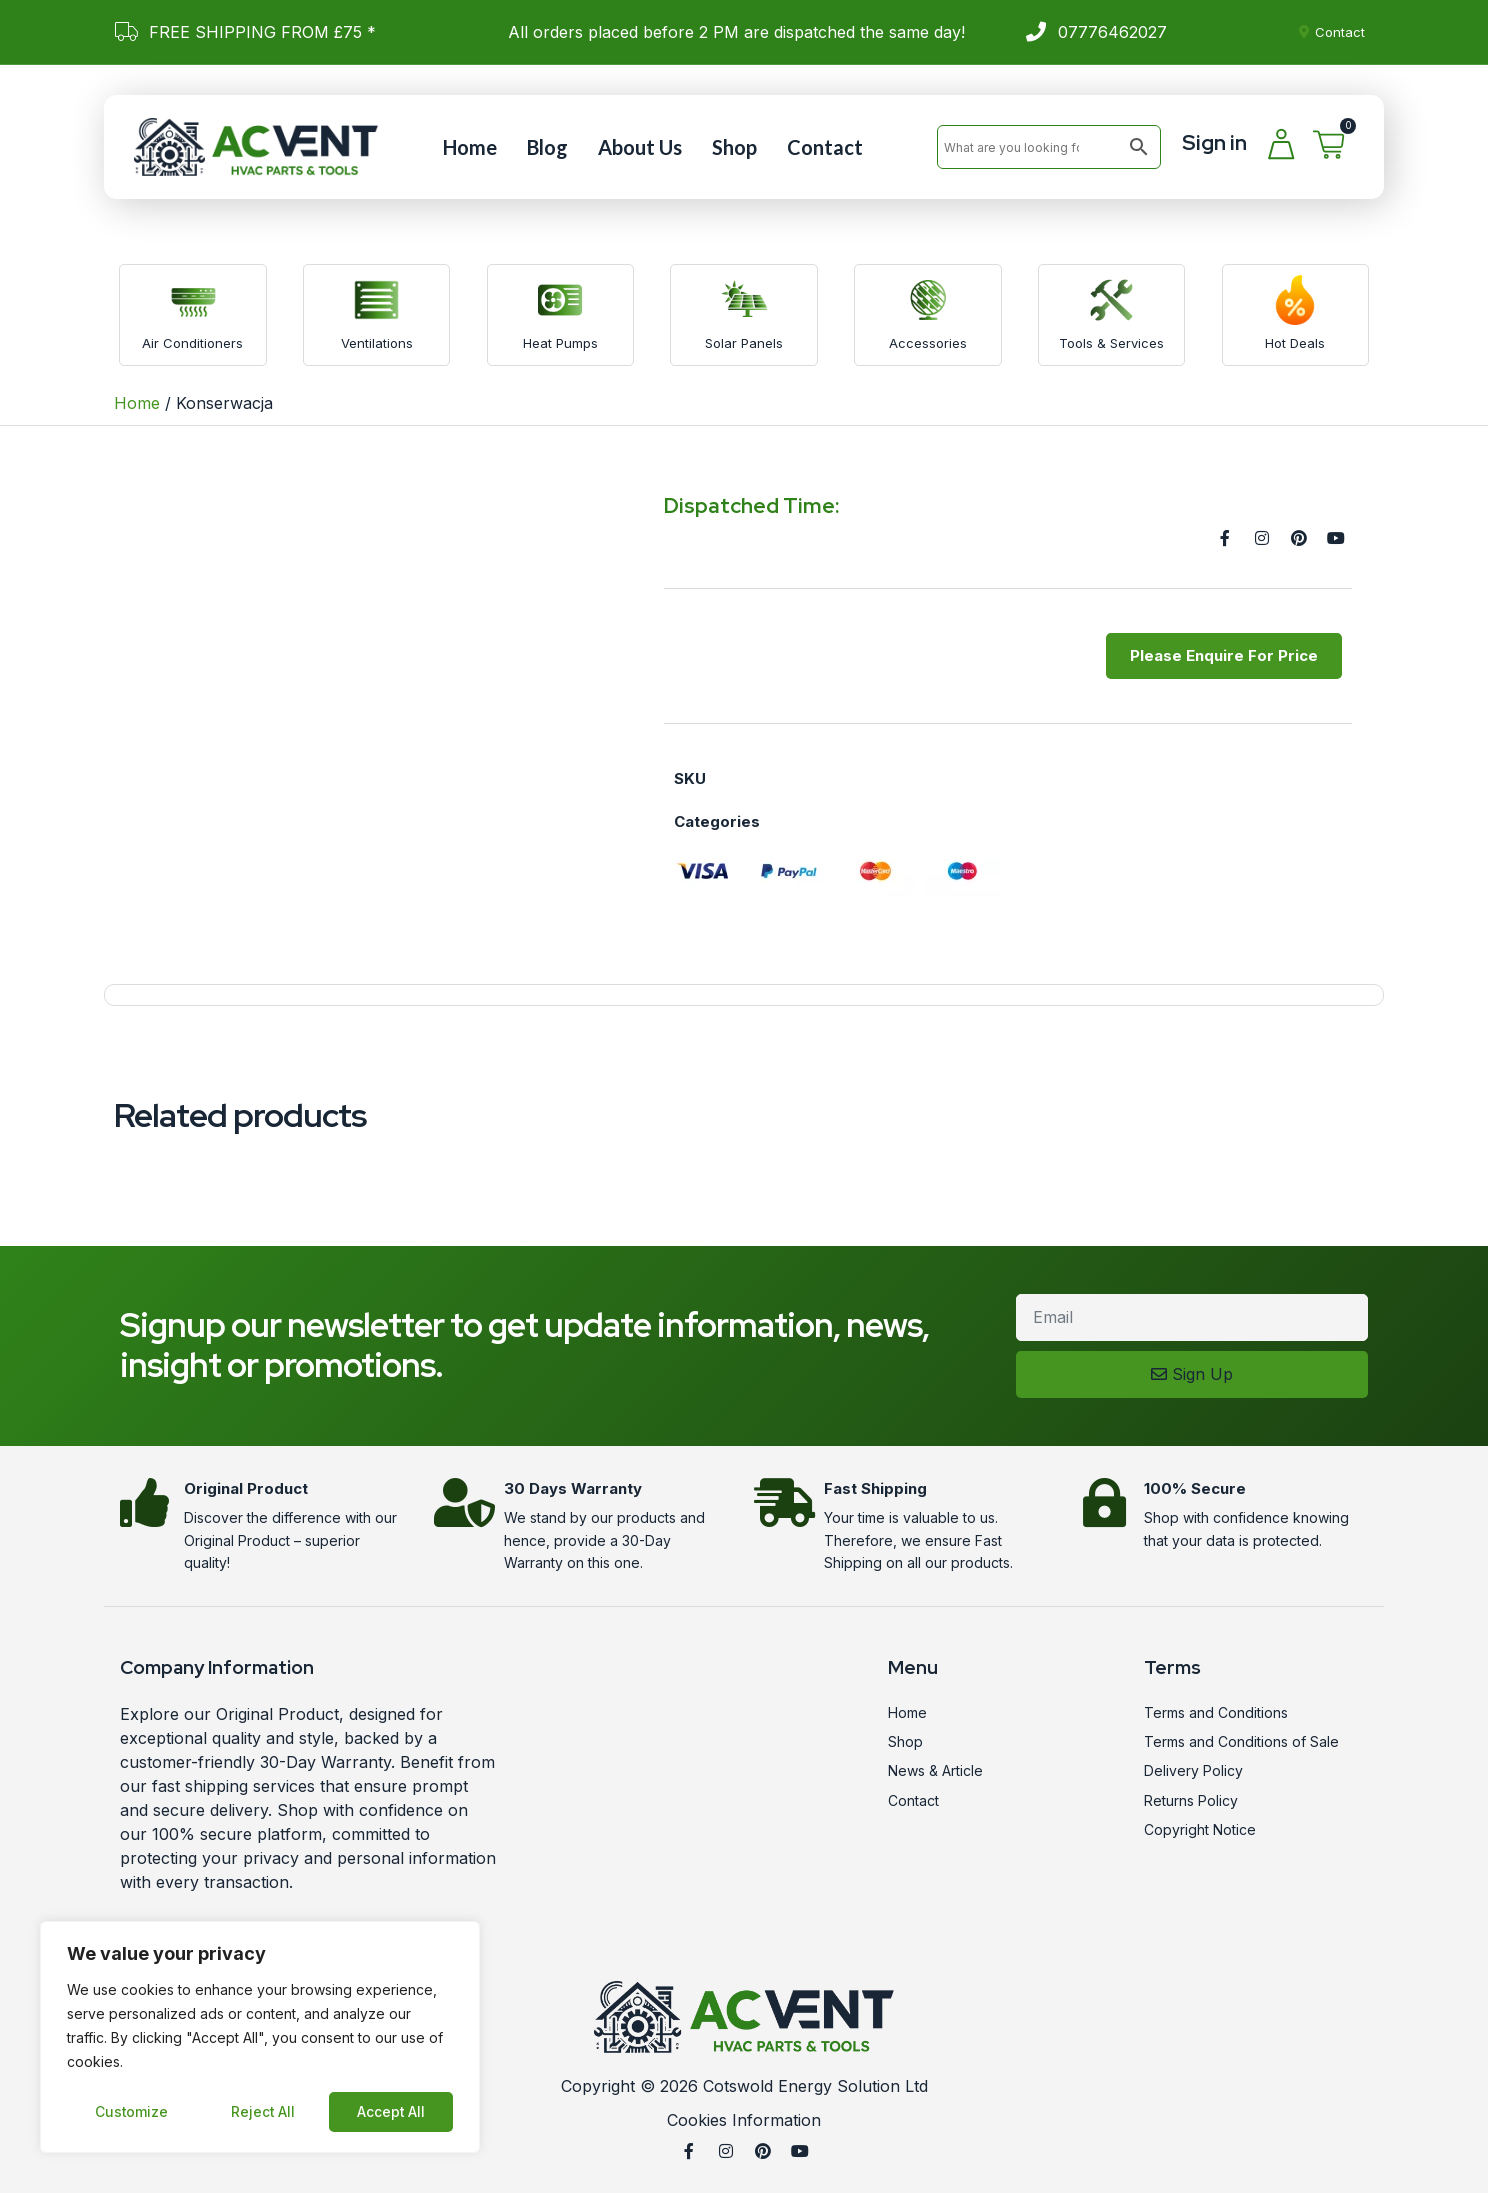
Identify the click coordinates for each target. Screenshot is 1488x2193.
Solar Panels (744, 343)
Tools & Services (1111, 343)
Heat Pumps (560, 343)
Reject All (262, 2111)
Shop (734, 147)
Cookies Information (744, 2120)
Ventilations (377, 343)
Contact (825, 147)
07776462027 (1112, 32)
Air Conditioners (192, 343)
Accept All (391, 2111)
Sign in (1214, 142)
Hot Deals (1295, 343)
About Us (640, 147)
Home (470, 147)
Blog (547, 147)
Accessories (928, 343)
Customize (131, 2111)
